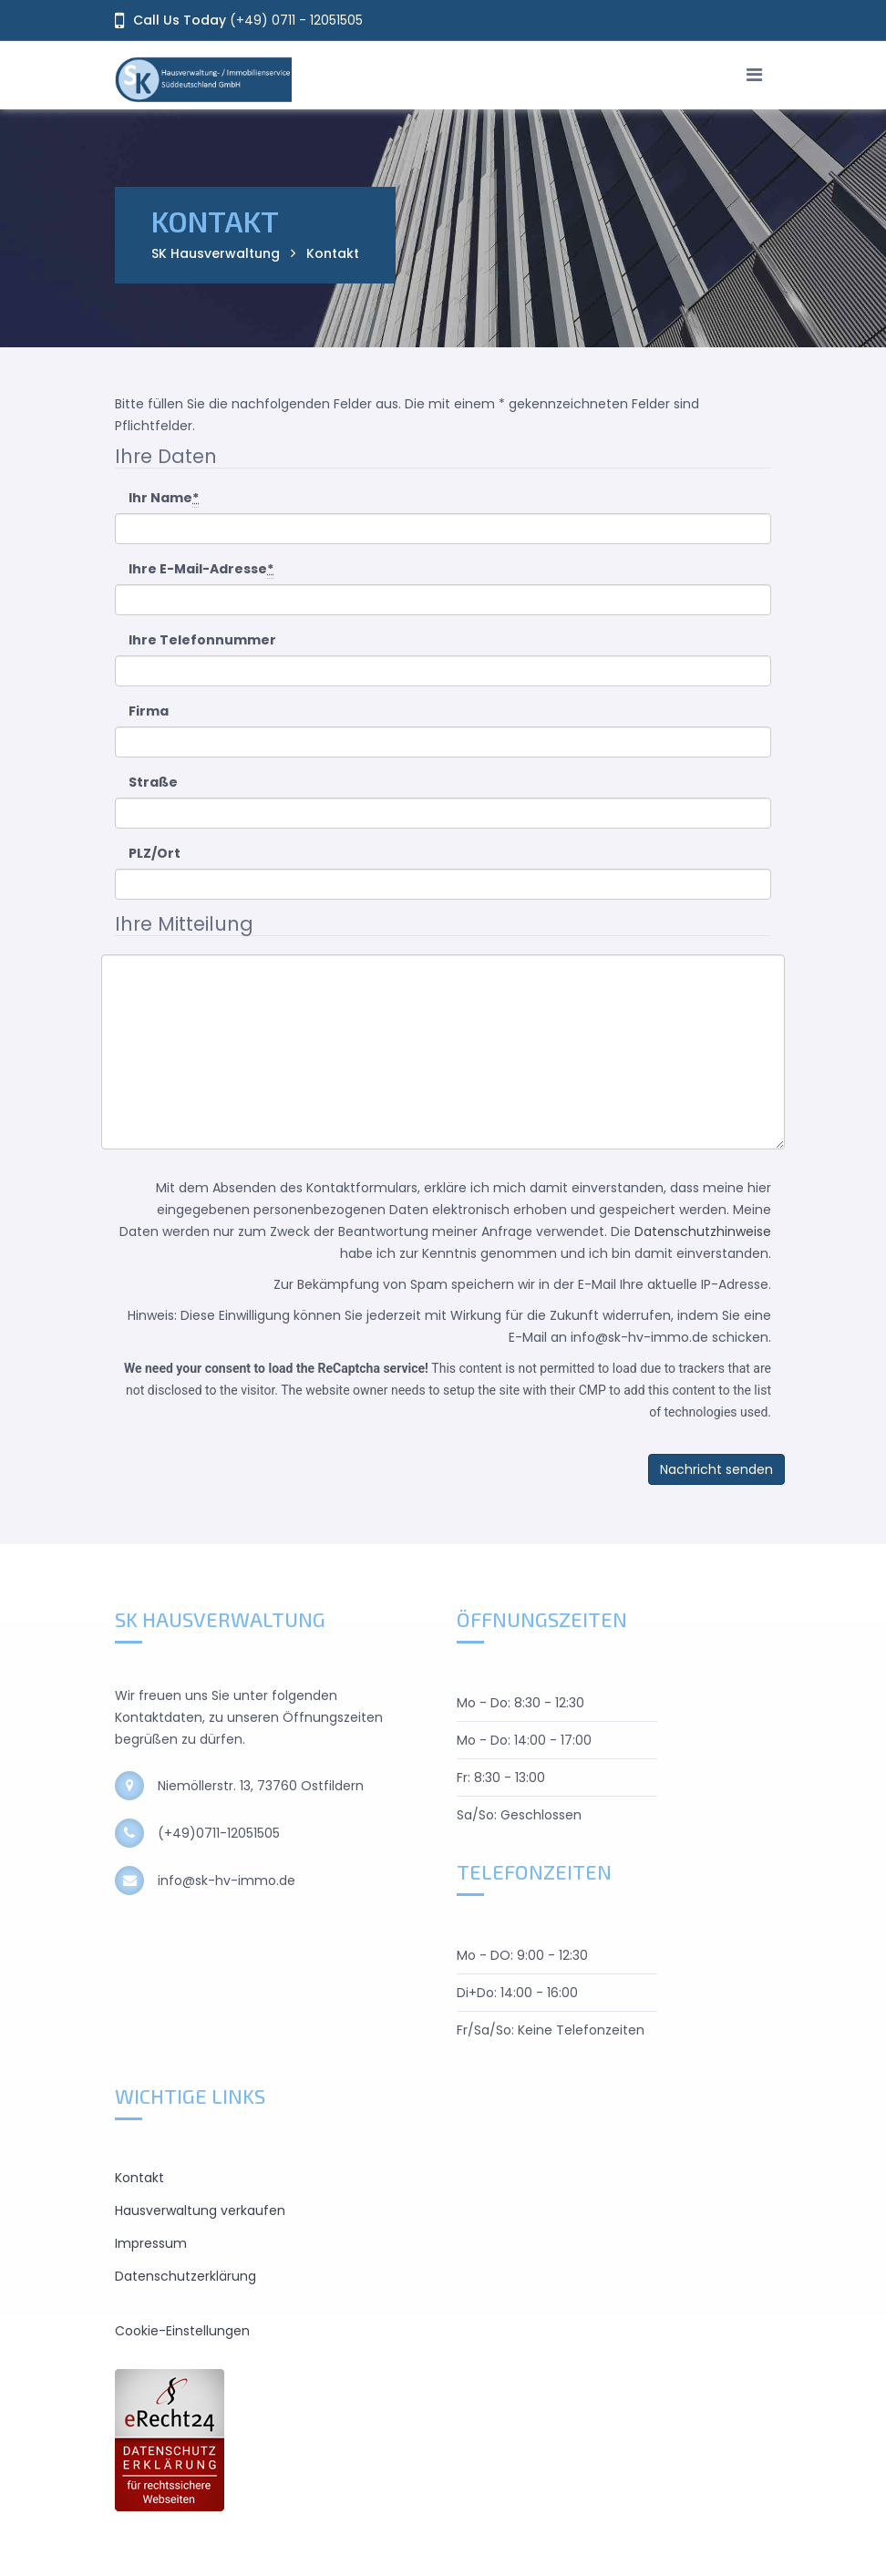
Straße (153, 782)
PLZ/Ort (154, 853)
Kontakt (139, 2178)
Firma (149, 711)
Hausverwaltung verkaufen (200, 2210)
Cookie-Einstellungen (182, 2331)
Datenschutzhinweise (702, 1231)
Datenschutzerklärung (185, 2276)
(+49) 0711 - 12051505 (296, 20)
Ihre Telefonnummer (202, 640)
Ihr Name (164, 498)
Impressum (151, 2243)
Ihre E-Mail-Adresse (201, 569)
